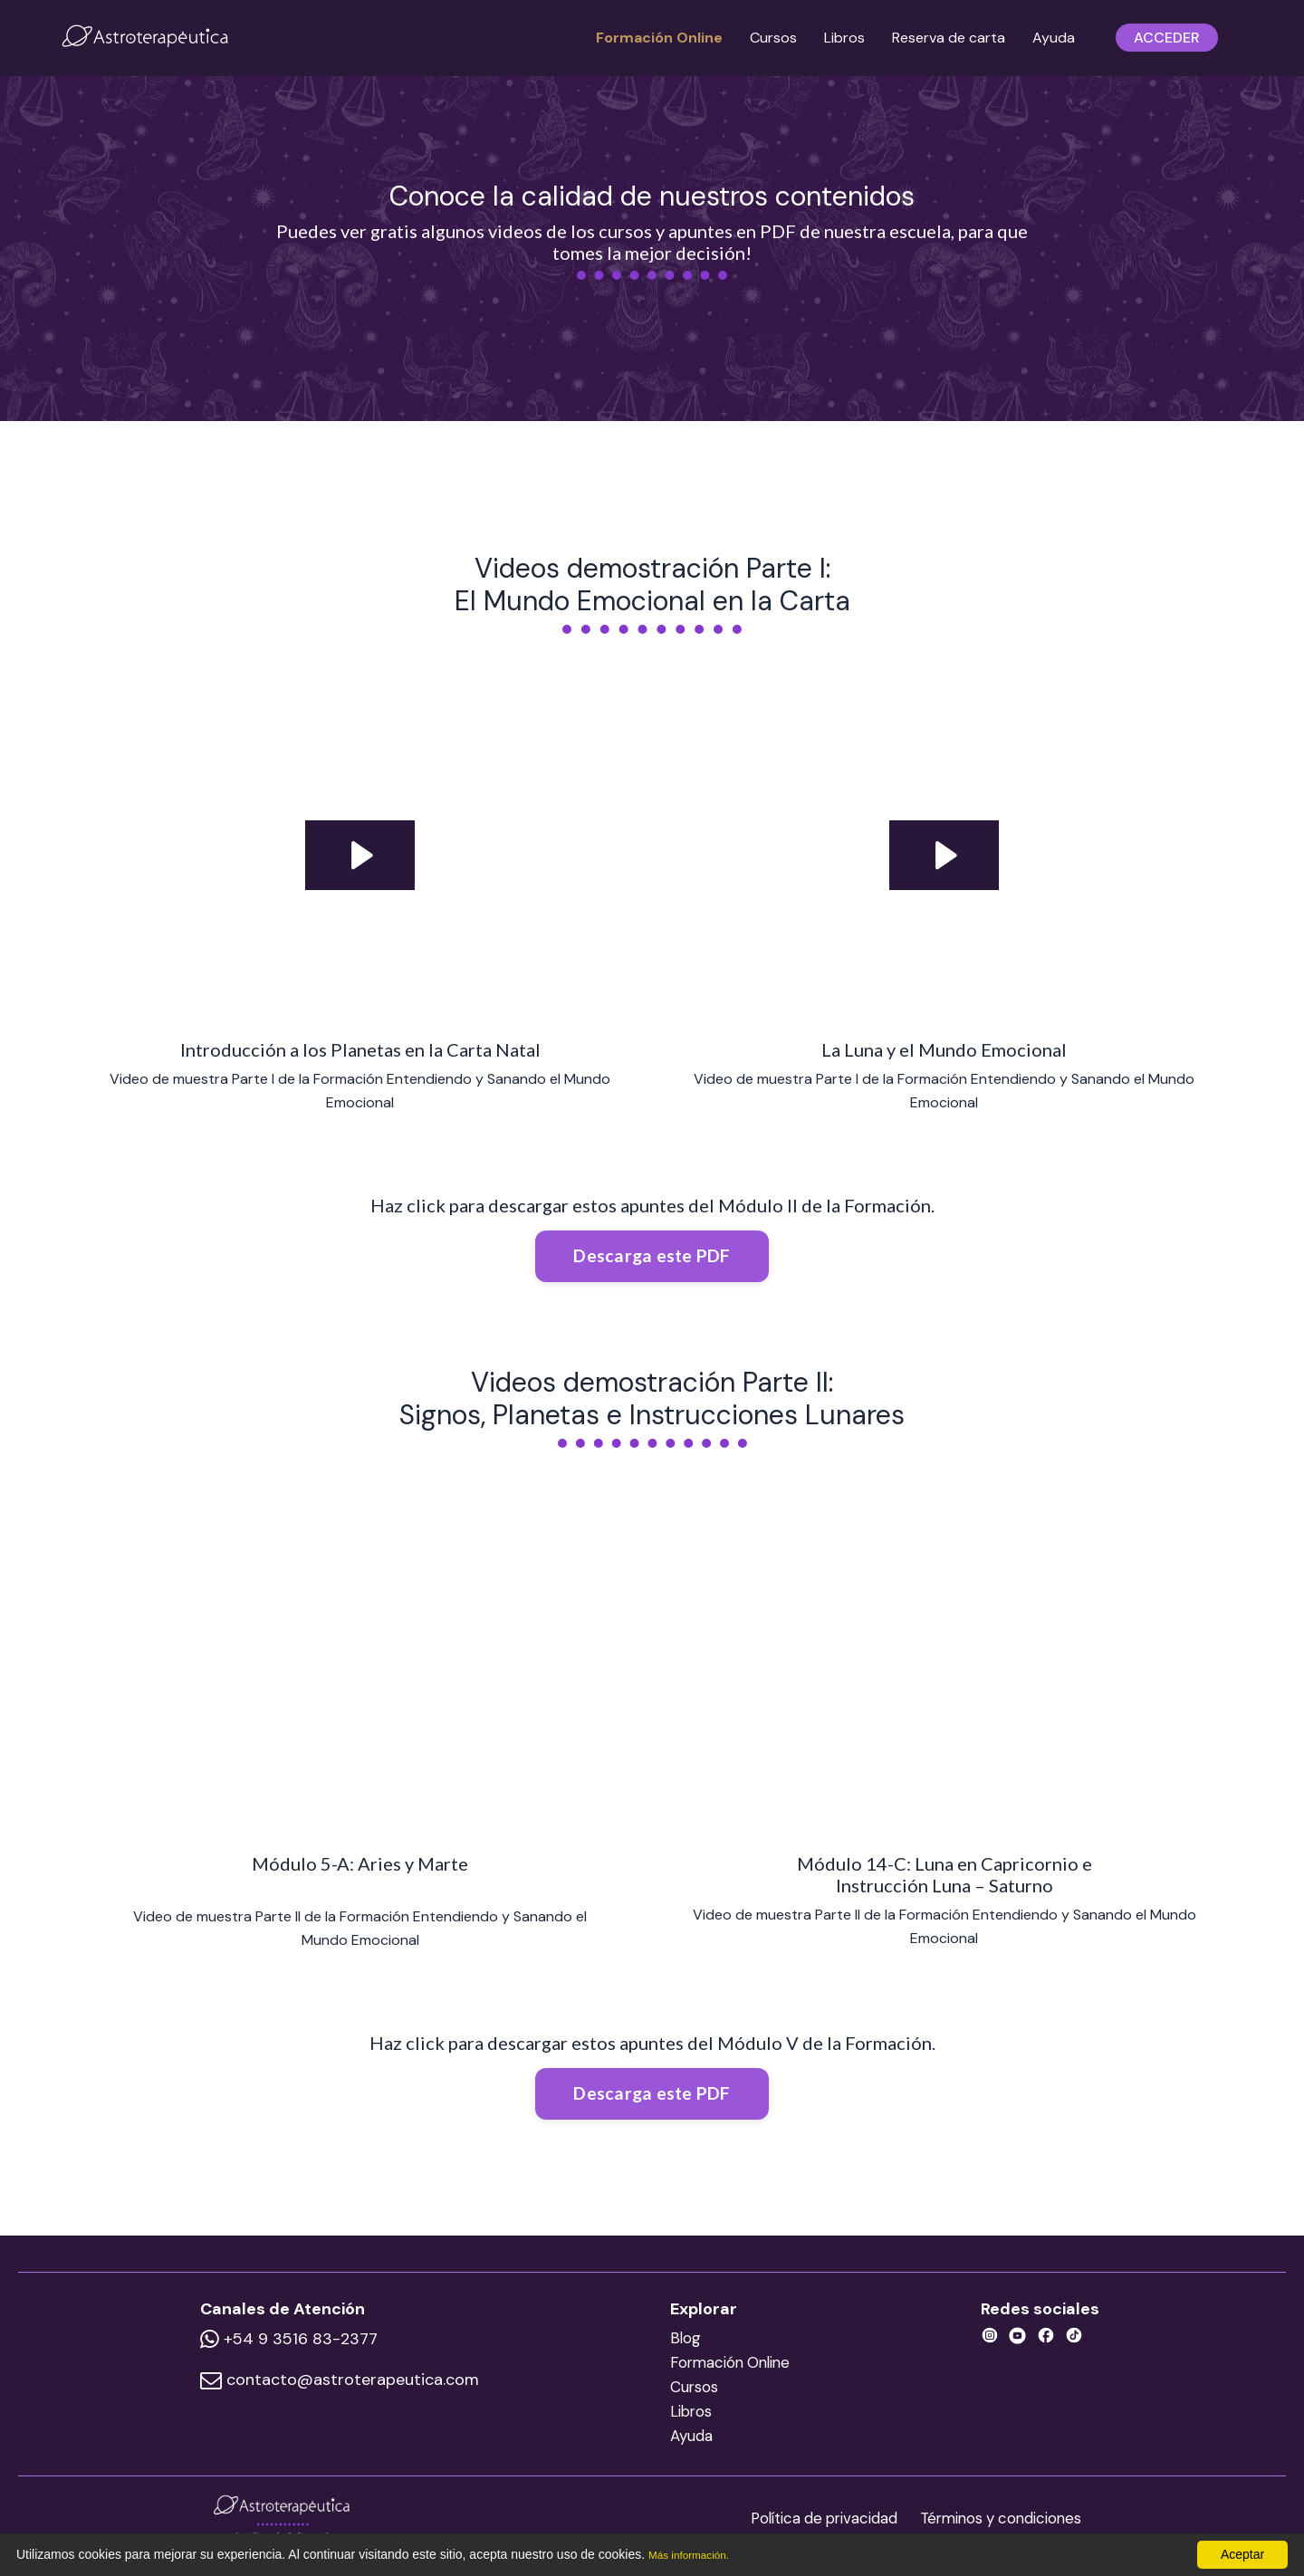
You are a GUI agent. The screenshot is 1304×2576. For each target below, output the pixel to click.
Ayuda (1053, 37)
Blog (682, 2347)
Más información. (696, 2554)
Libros (844, 37)
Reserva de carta (948, 37)
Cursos (773, 37)
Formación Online (659, 37)
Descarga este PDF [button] (651, 1257)
